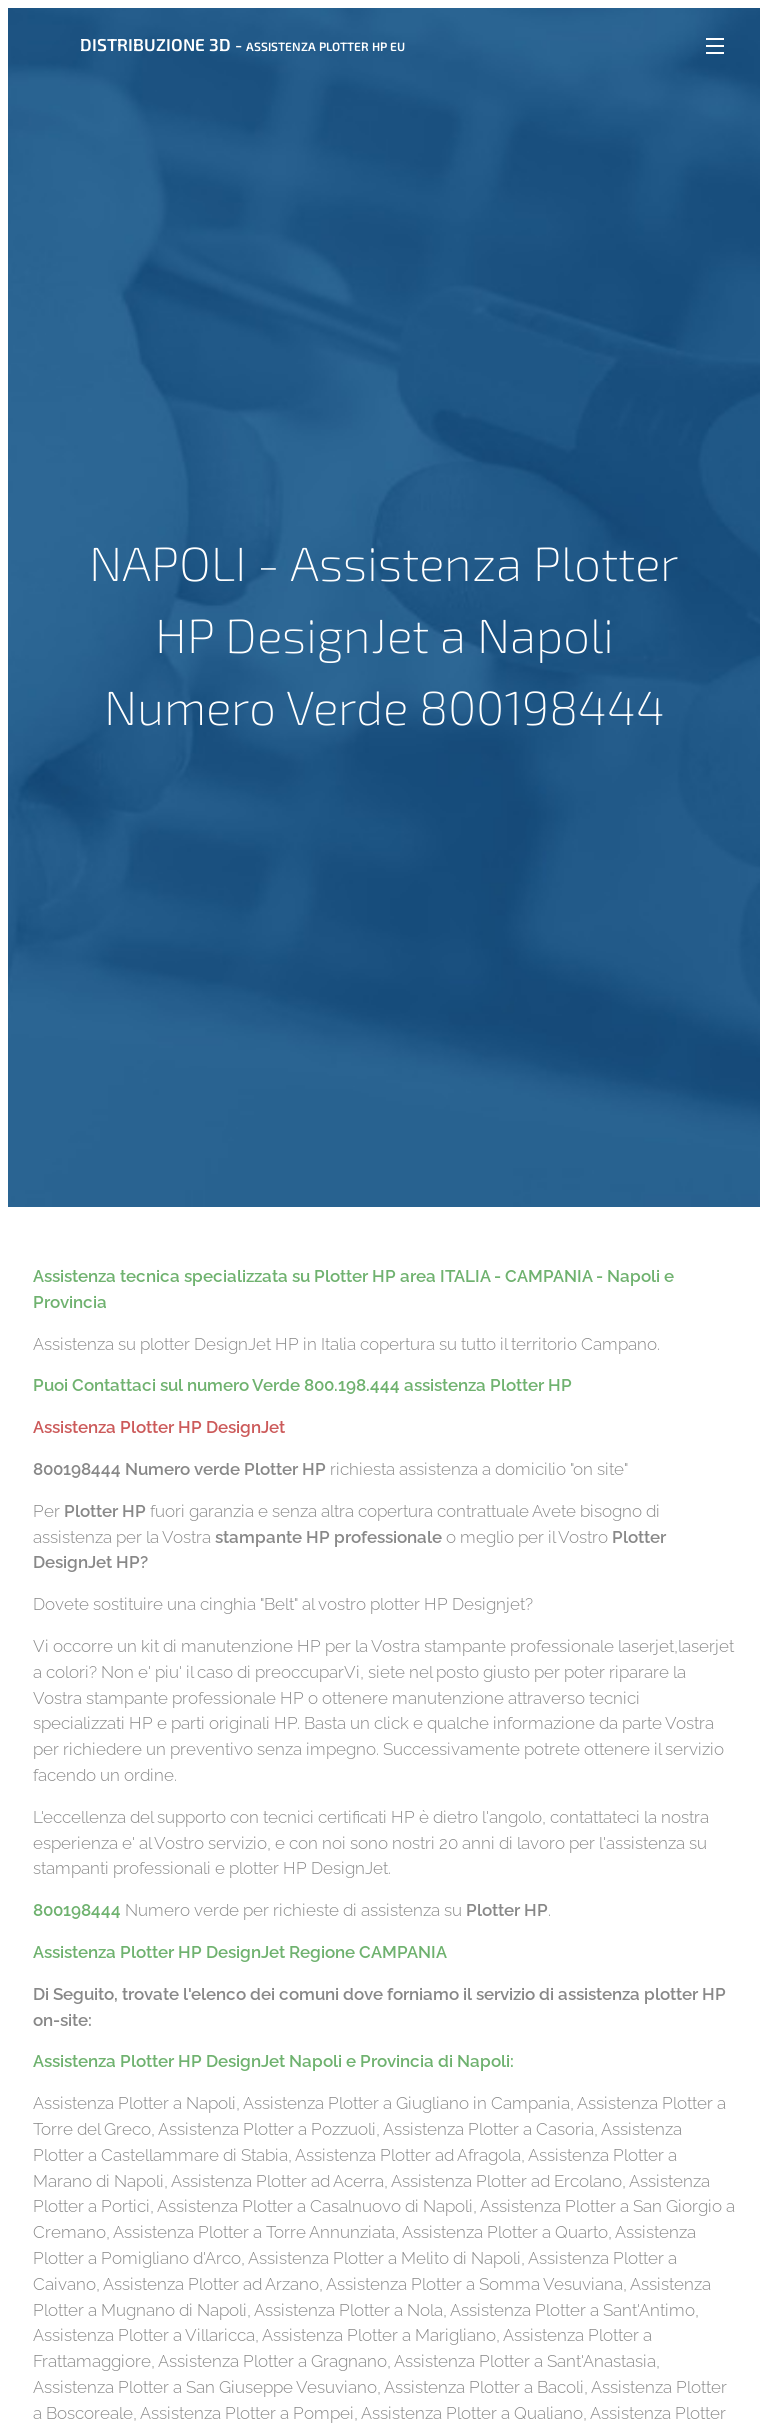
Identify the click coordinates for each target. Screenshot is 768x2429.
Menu (715, 46)
